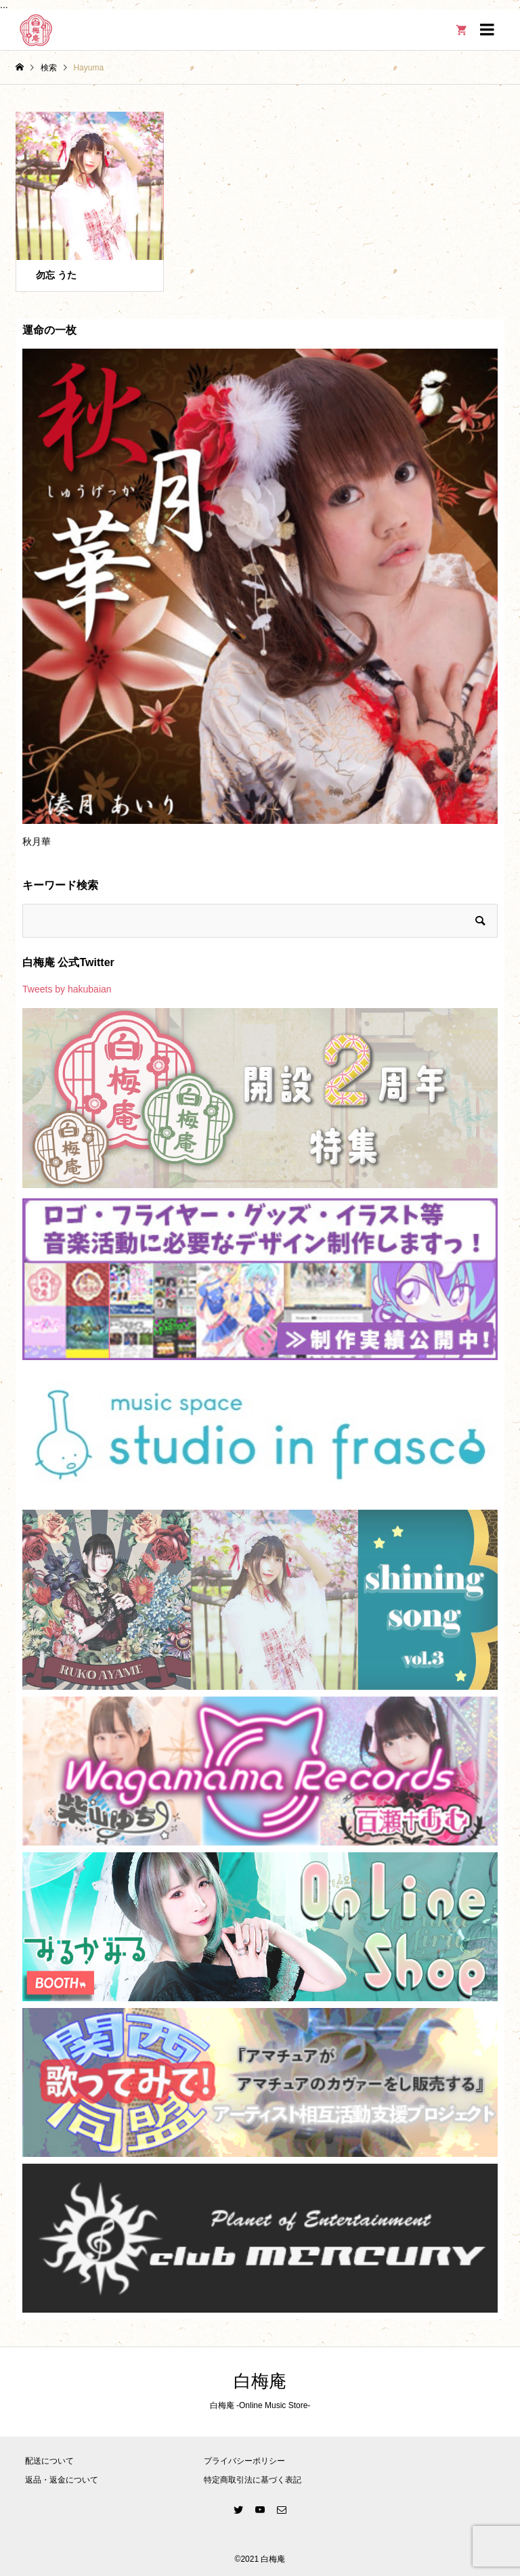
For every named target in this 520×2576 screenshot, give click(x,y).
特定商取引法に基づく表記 (252, 2480)
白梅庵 (260, 2381)
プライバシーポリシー (244, 2461)
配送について (49, 2461)
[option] (260, 604)
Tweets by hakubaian (67, 989)
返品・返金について (61, 2480)
